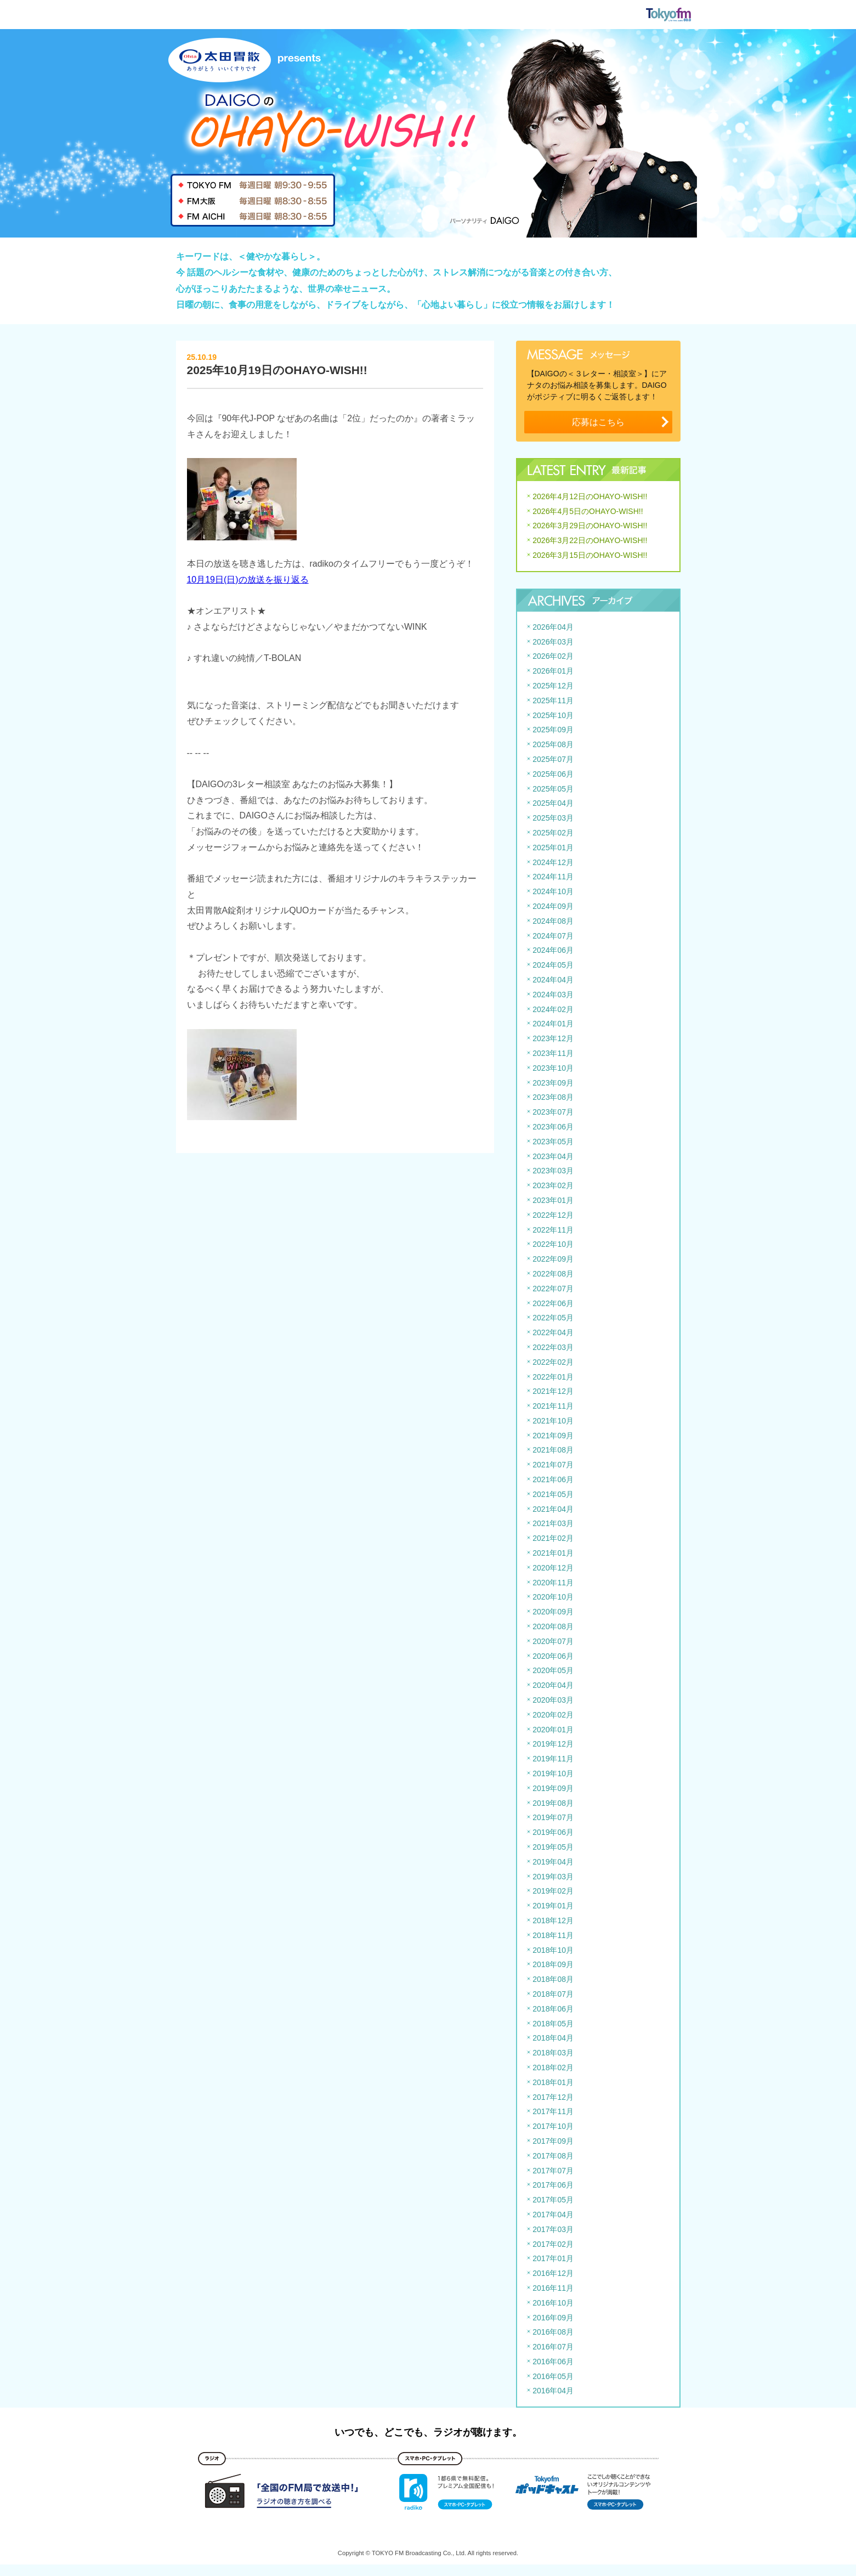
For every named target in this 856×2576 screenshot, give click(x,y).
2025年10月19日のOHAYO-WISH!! (277, 370)
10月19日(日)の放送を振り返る (248, 579)
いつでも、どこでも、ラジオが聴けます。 (428, 2432)
